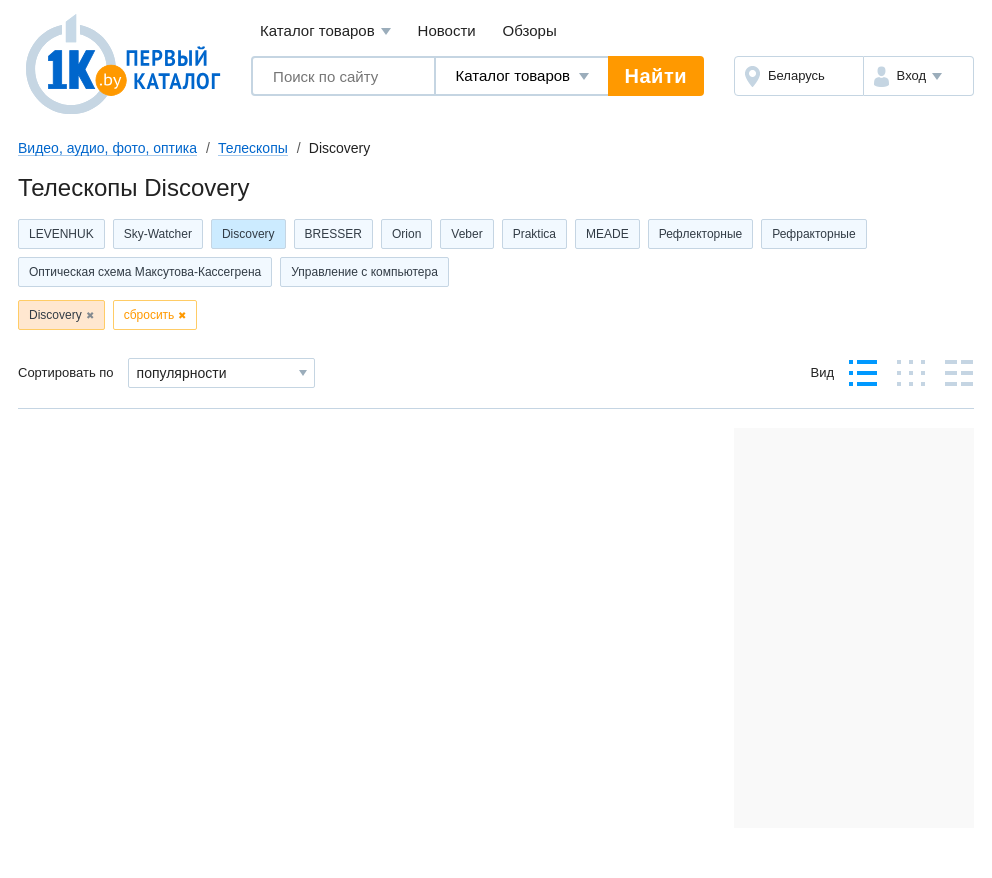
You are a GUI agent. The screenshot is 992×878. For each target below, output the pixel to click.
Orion (406, 234)
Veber (466, 234)
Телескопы (253, 148)
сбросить (149, 315)
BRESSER (333, 234)
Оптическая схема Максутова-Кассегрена (145, 272)
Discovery (248, 234)
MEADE (607, 234)
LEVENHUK (61, 234)
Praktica (534, 234)
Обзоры (530, 30)
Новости (447, 30)
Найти (656, 76)
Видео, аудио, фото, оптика (107, 148)
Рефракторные (813, 234)
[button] (918, 76)
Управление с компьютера (364, 272)
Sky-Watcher (158, 234)
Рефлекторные (700, 234)
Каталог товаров (325, 31)
